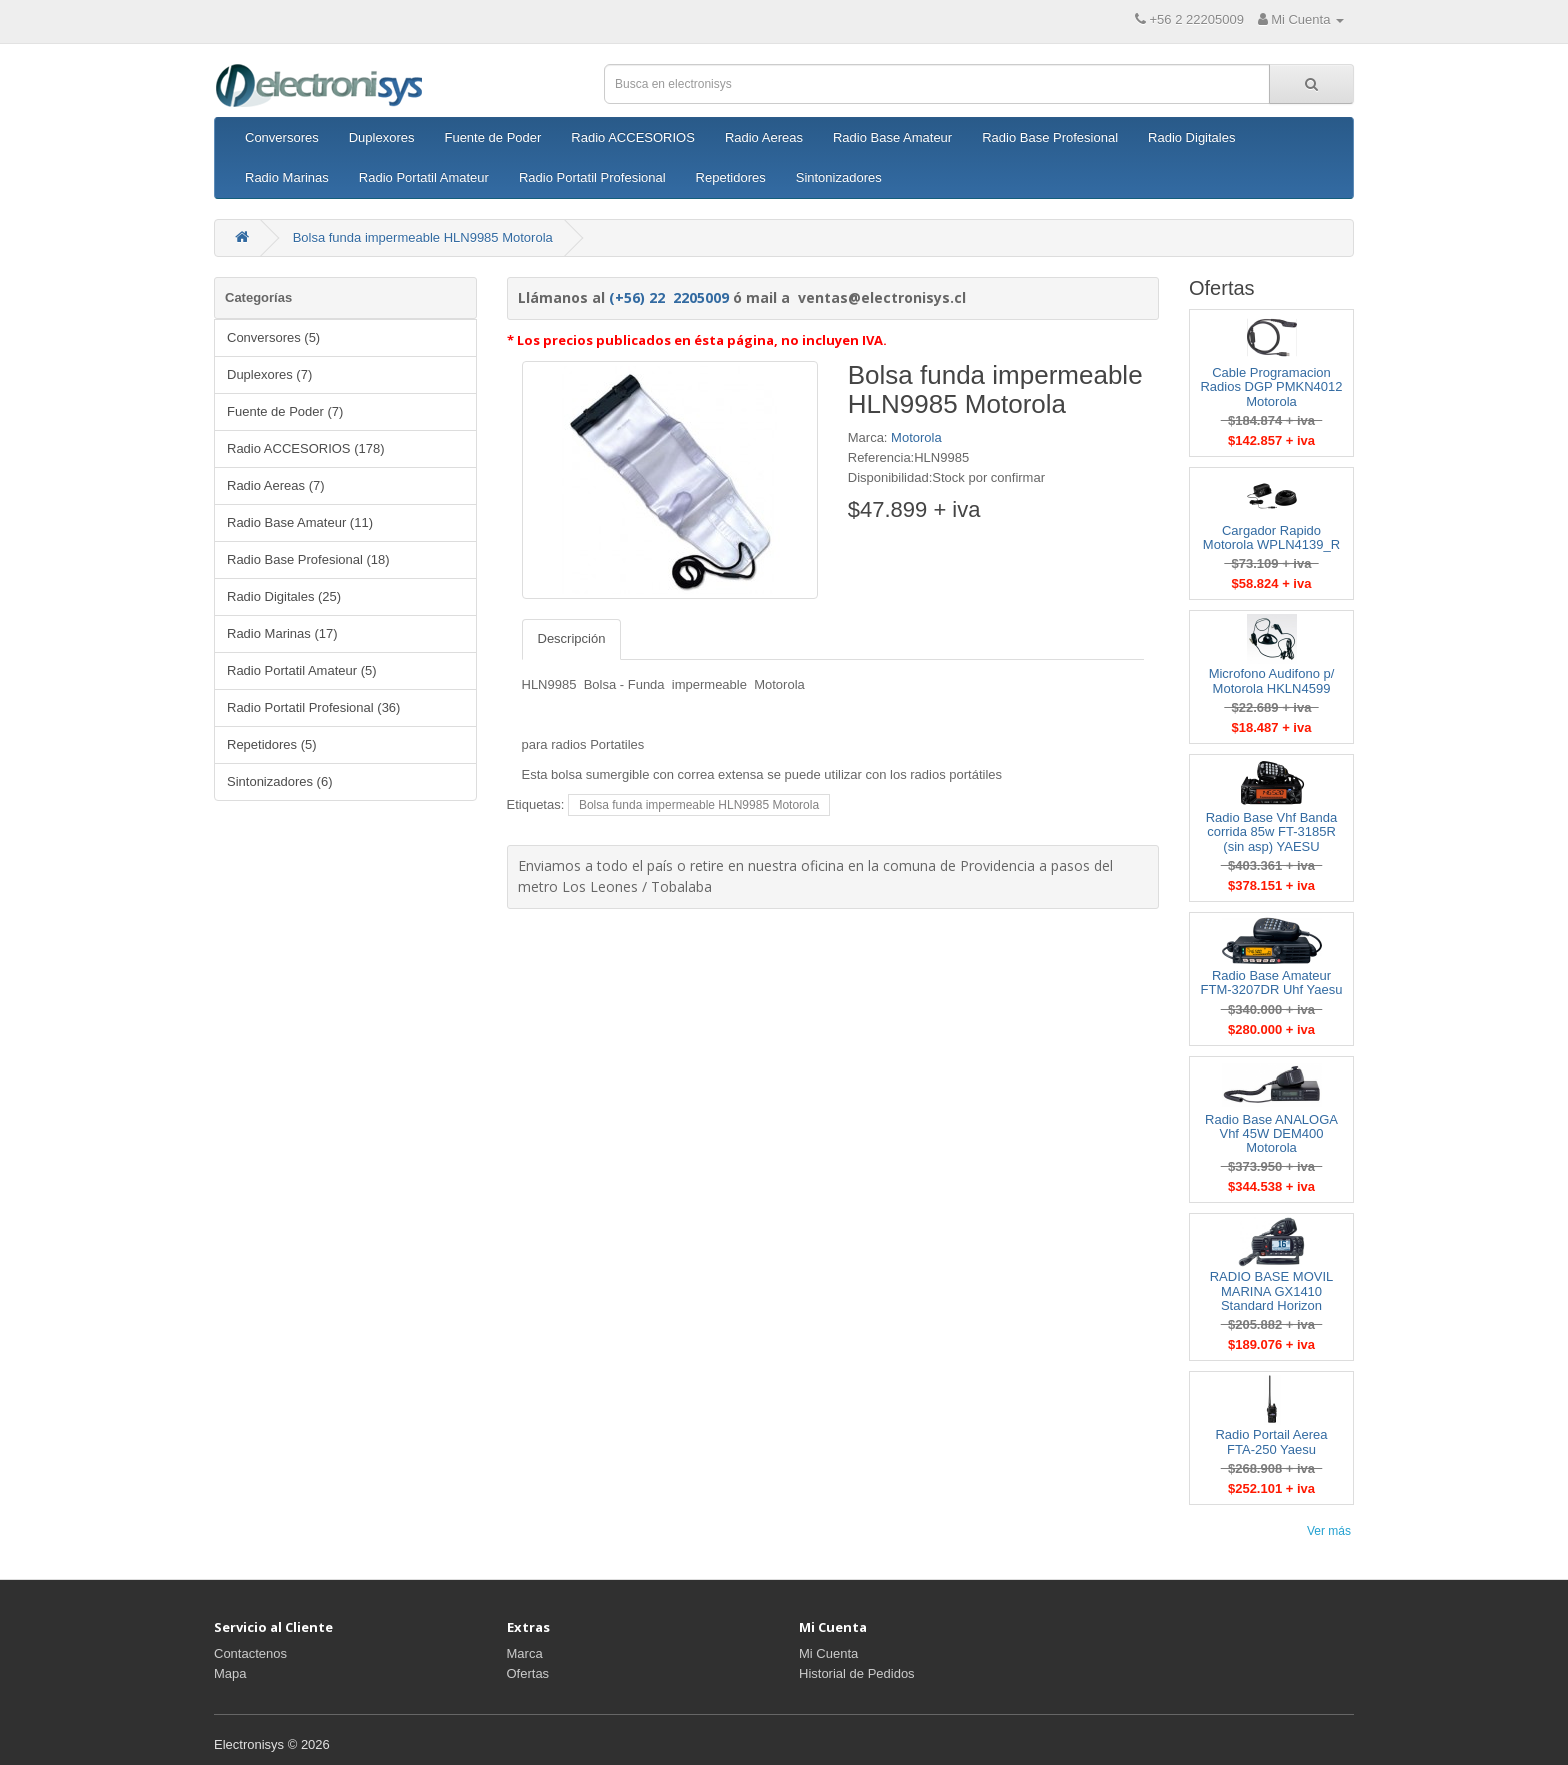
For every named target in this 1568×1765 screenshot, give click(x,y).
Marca (525, 1653)
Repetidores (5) (272, 744)
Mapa (230, 1673)
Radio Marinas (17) (282, 633)
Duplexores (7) (269, 374)
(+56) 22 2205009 (669, 297)
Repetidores (731, 177)
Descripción (572, 638)
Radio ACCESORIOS (633, 137)
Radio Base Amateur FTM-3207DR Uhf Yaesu (1272, 982)
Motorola (916, 437)
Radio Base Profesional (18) (308, 559)
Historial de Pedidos (857, 1673)
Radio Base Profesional (1050, 137)
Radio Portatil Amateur (424, 177)
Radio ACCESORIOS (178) (306, 448)
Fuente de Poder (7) (285, 411)
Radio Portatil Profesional (592, 177)
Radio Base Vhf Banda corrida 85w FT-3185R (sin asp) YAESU (1272, 832)
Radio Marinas (287, 177)
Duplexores (382, 137)
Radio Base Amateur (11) (300, 522)
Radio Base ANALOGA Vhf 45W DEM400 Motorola (1271, 1134)
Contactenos (250, 1653)
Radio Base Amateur (892, 137)
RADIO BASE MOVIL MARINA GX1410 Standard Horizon (1272, 1291)
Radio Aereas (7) (276, 485)
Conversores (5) (273, 337)
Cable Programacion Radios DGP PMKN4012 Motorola (1271, 387)
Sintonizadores (839, 177)
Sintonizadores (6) (280, 781)
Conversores (282, 137)
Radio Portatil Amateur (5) (302, 670)
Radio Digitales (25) (284, 596)
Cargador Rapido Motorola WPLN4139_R (1271, 537)
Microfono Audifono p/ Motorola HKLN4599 (1272, 680)
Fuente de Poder (492, 137)
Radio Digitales (1191, 137)
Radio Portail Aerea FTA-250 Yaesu (1271, 1441)
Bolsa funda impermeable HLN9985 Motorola (423, 237)
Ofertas (528, 1673)
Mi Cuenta (828, 1653)
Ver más (1329, 1531)
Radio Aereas (764, 137)
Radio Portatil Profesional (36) (313, 707)
